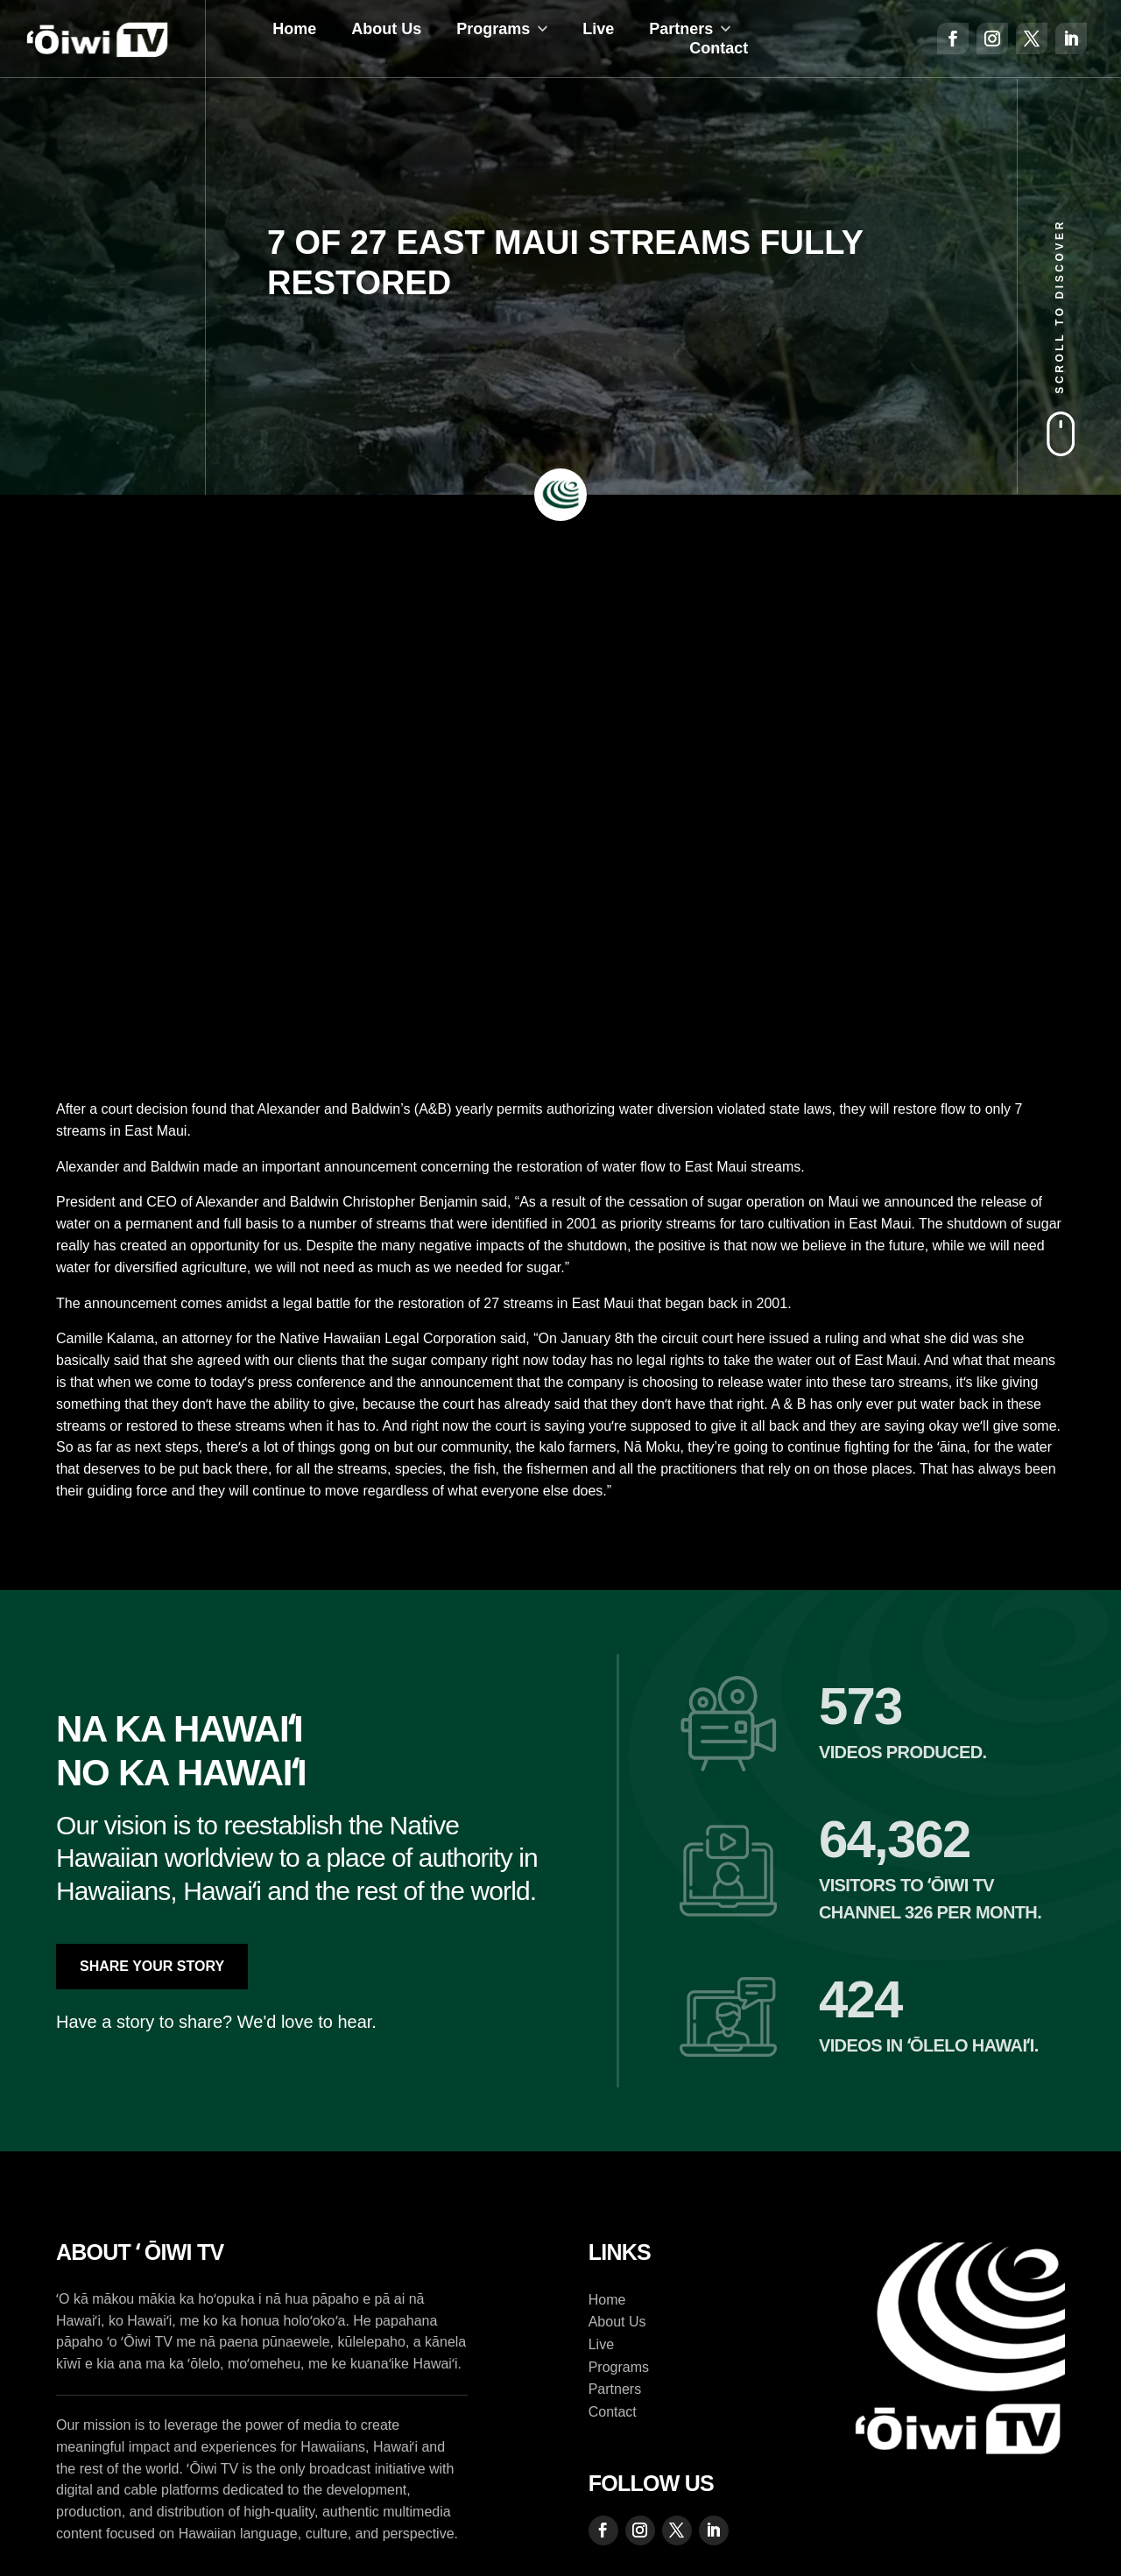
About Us (386, 29)
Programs (493, 29)
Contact (718, 48)
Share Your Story (152, 1966)
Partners (681, 29)
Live (598, 29)
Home (294, 29)
